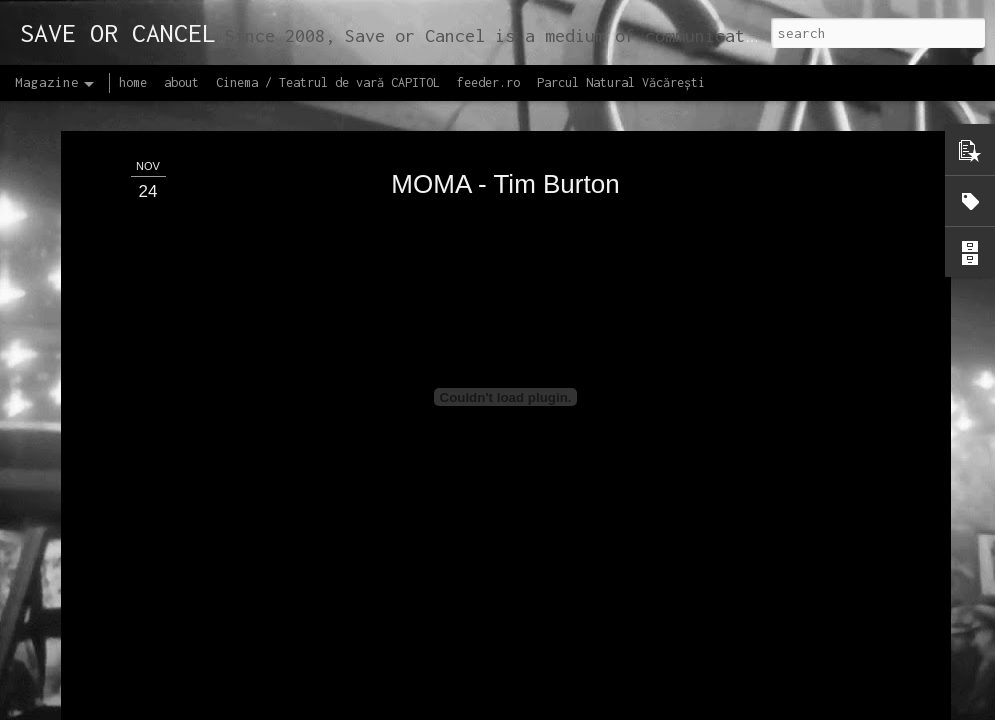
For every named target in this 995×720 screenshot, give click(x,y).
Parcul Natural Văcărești (621, 82)
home (133, 82)
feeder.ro (488, 82)
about (181, 82)
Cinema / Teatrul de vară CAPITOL (328, 82)
